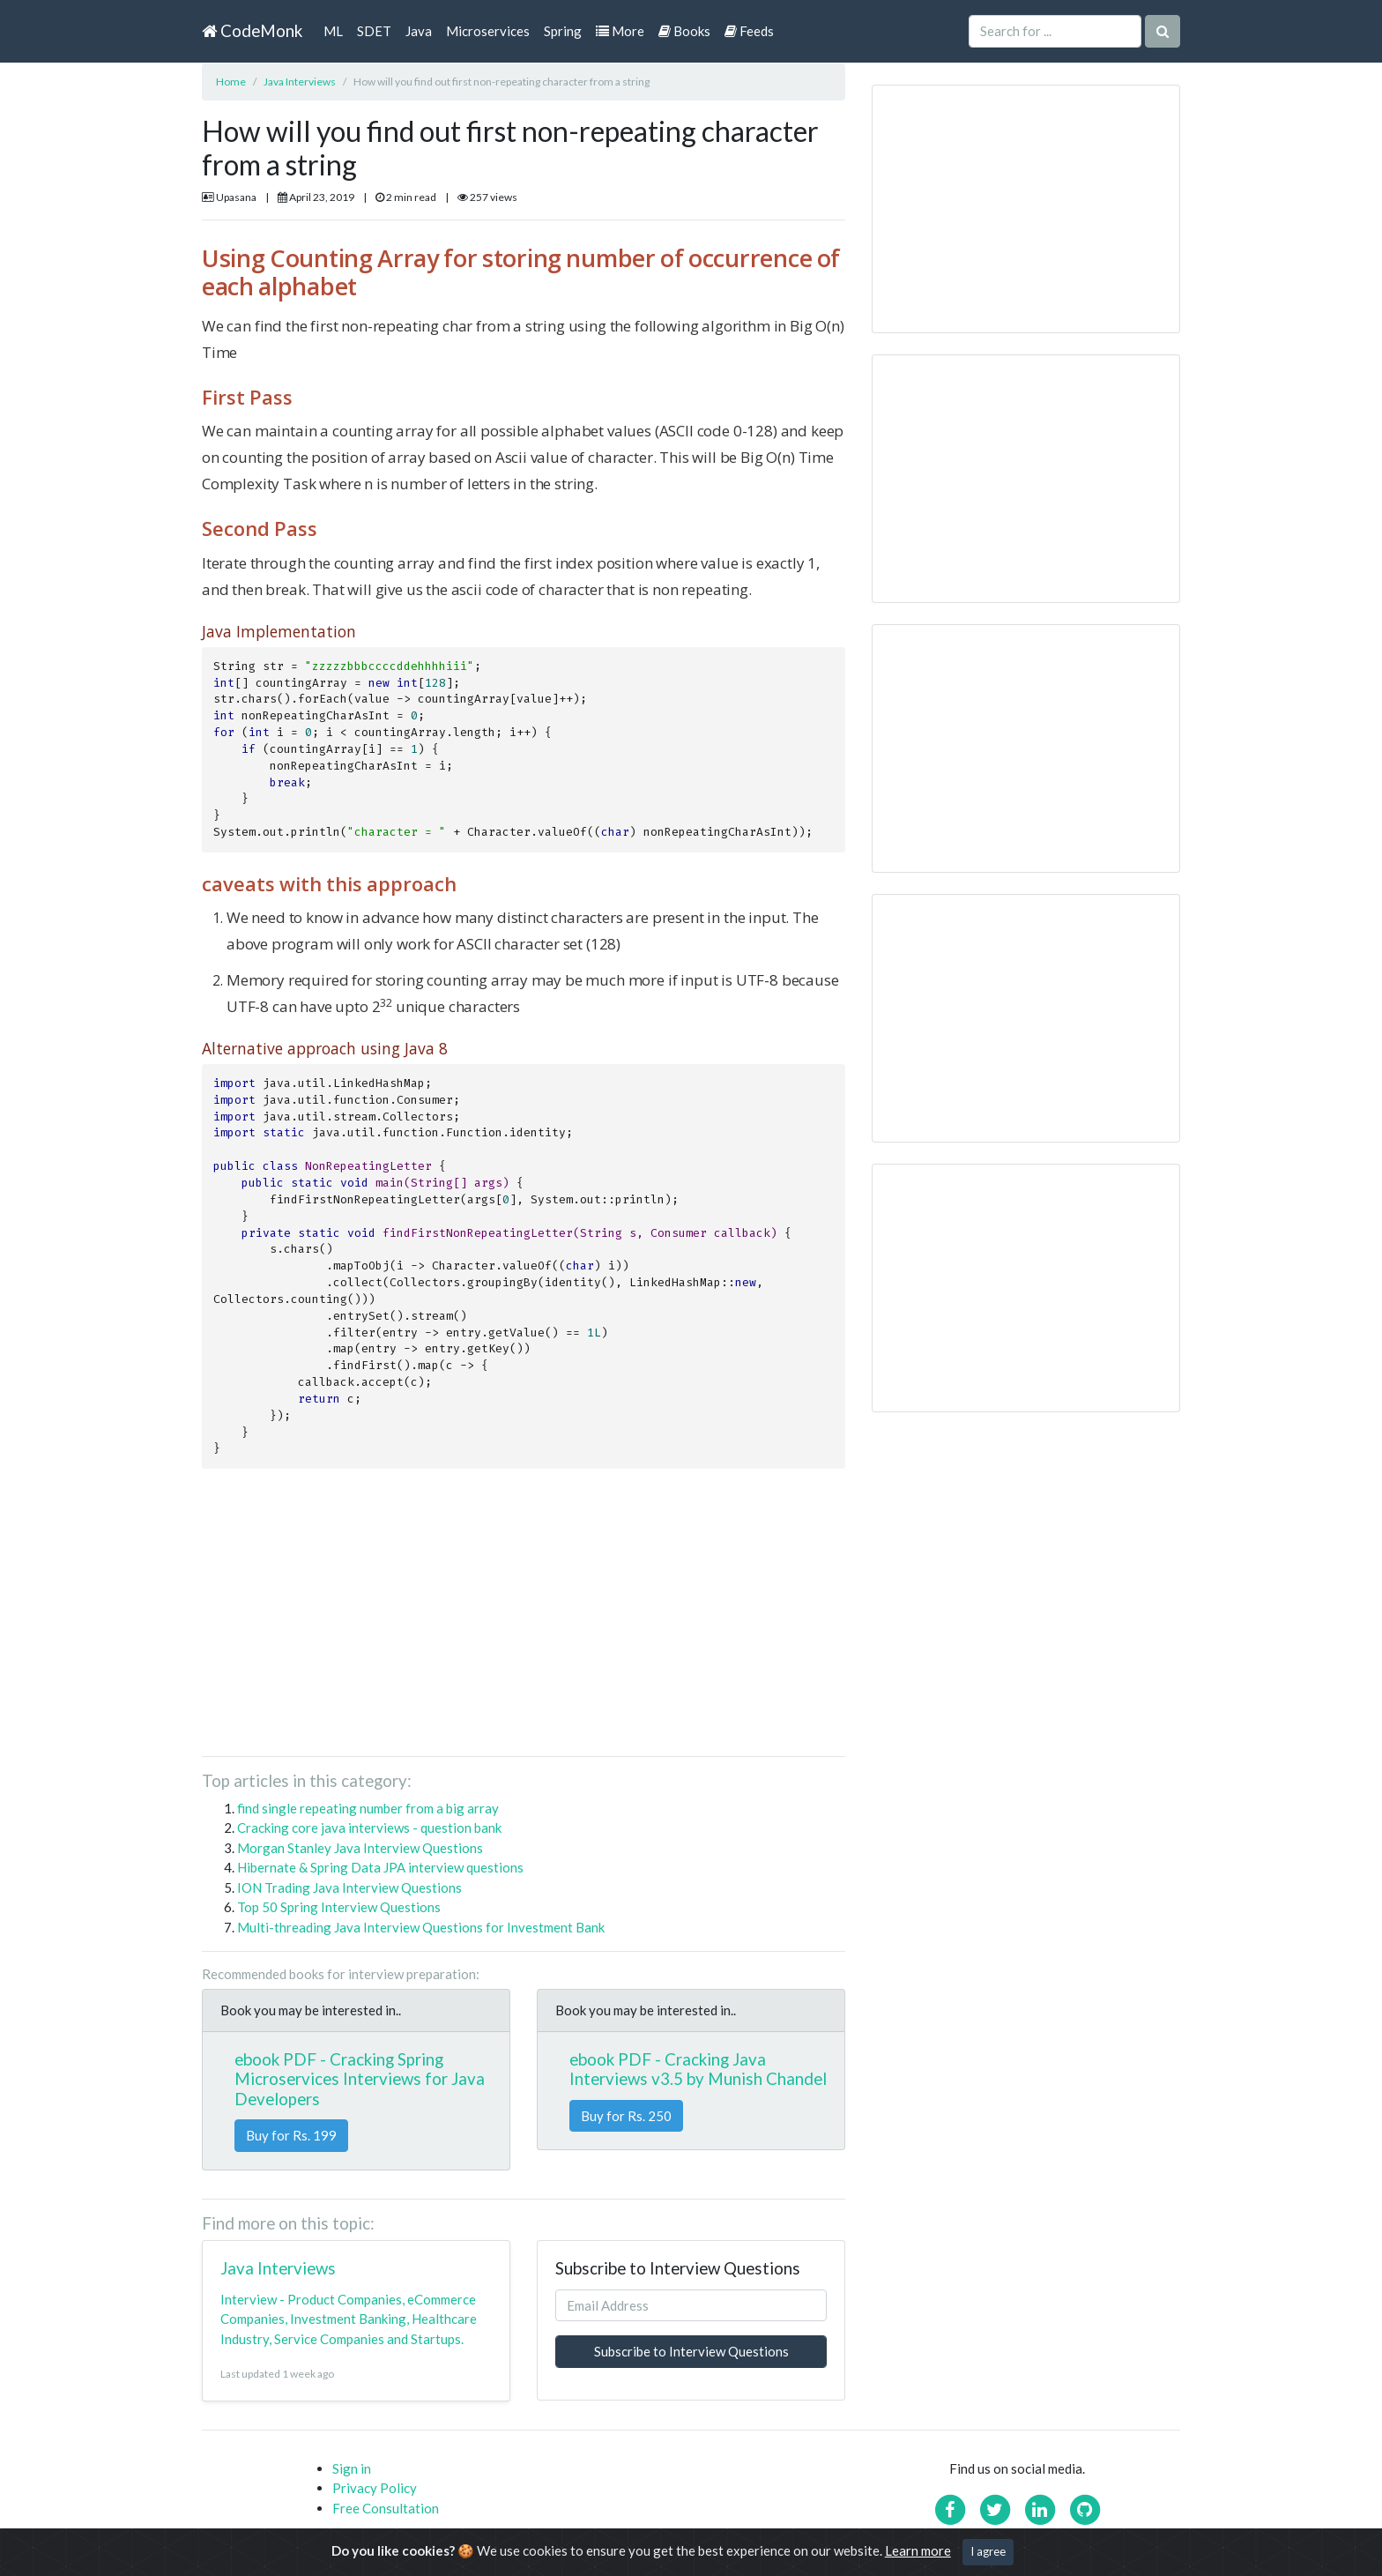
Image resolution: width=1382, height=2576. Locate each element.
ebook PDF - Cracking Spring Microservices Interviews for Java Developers (359, 2079)
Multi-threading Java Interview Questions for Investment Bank (421, 1927)
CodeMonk (252, 30)
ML (333, 31)
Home (231, 81)
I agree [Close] (988, 2551)
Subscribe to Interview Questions (691, 2351)
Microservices (488, 31)
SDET (374, 31)
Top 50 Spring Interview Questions (339, 1907)
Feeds (749, 31)
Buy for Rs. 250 (626, 2116)
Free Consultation (385, 2508)
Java (418, 31)
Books (684, 31)
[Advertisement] (523, 1618)
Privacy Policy (374, 2488)
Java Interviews (300, 81)
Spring (563, 31)
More (620, 31)
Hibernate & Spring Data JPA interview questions (380, 1867)
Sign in (351, 2468)
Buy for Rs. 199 (291, 2135)
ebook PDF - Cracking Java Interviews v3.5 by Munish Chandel (698, 2069)
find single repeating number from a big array (368, 1808)
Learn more (918, 2550)
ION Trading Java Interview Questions (349, 1887)
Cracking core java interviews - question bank (369, 1827)
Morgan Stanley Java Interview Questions (360, 1848)
